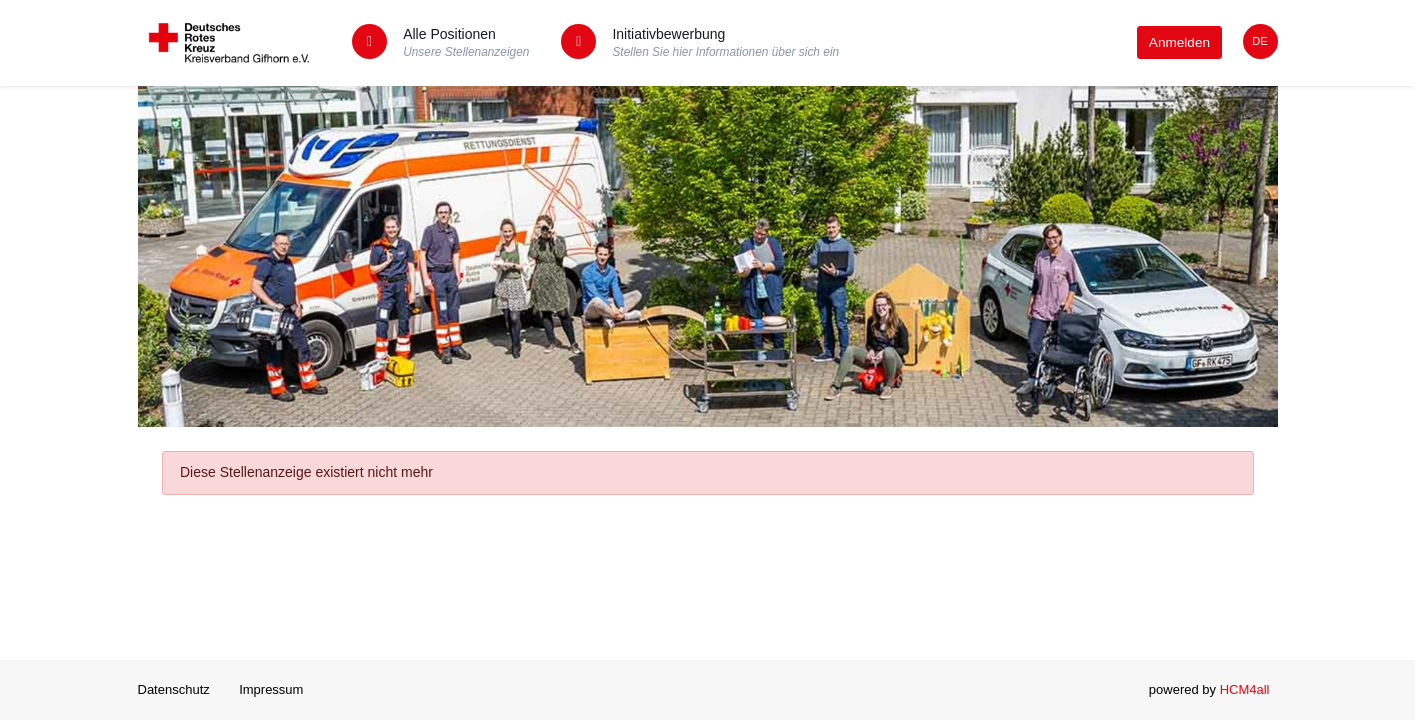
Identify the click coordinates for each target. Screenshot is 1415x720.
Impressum (271, 689)
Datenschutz (174, 689)
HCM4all (1245, 689)
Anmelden (1179, 42)
